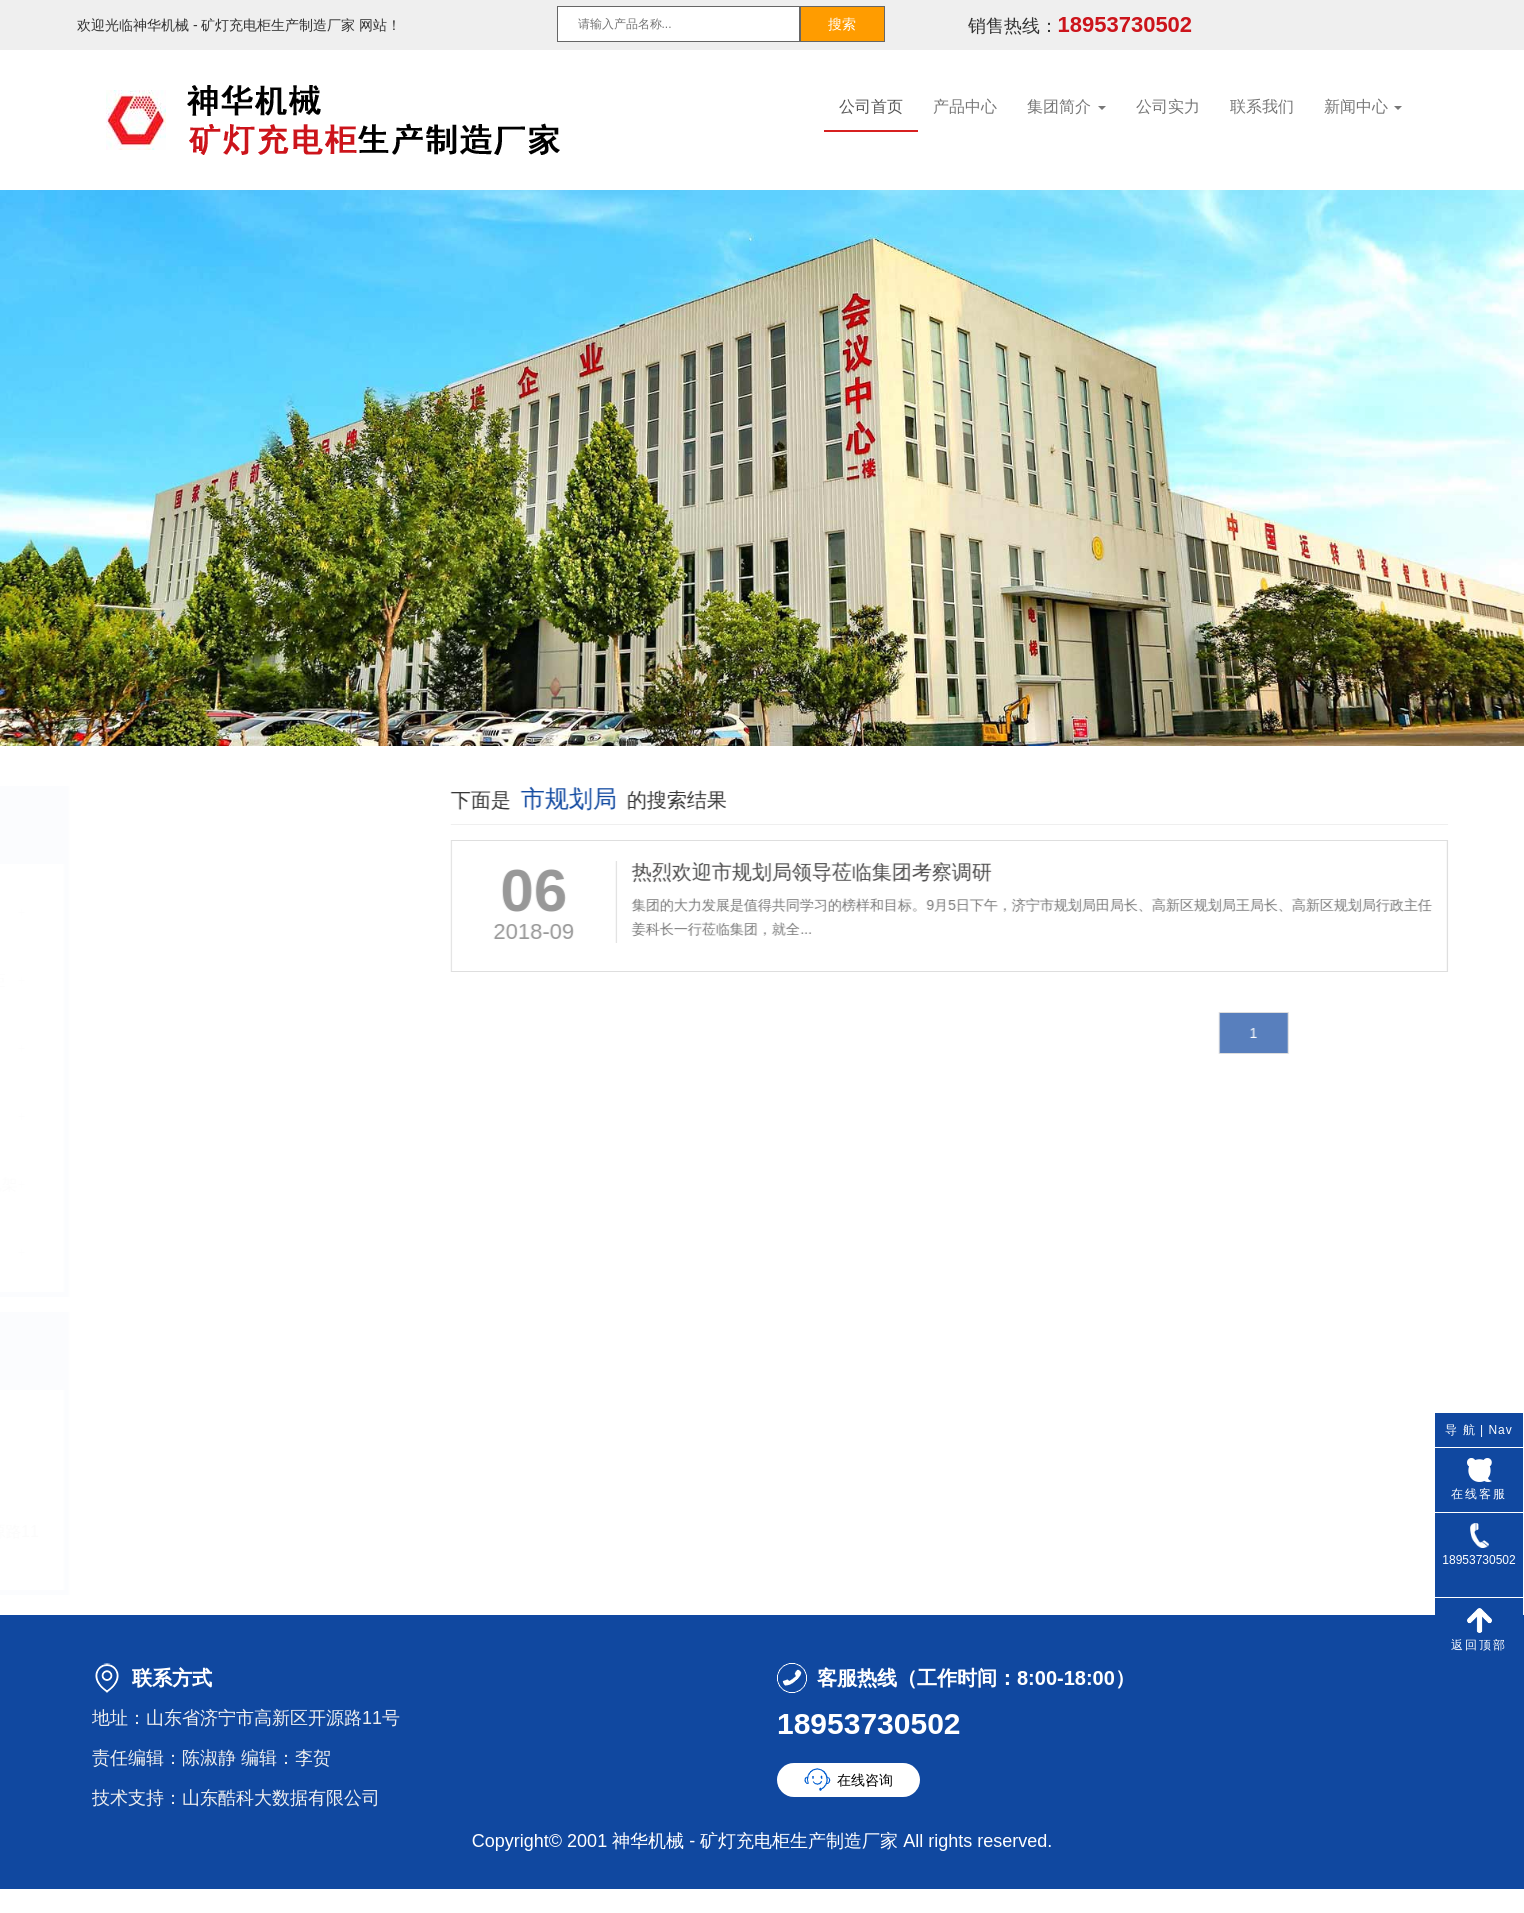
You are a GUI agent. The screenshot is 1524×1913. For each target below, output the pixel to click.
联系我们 (1262, 106)
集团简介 (1066, 106)
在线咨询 (865, 1780)
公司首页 (871, 106)
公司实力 (1168, 106)
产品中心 (965, 106)
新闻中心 (1363, 106)
